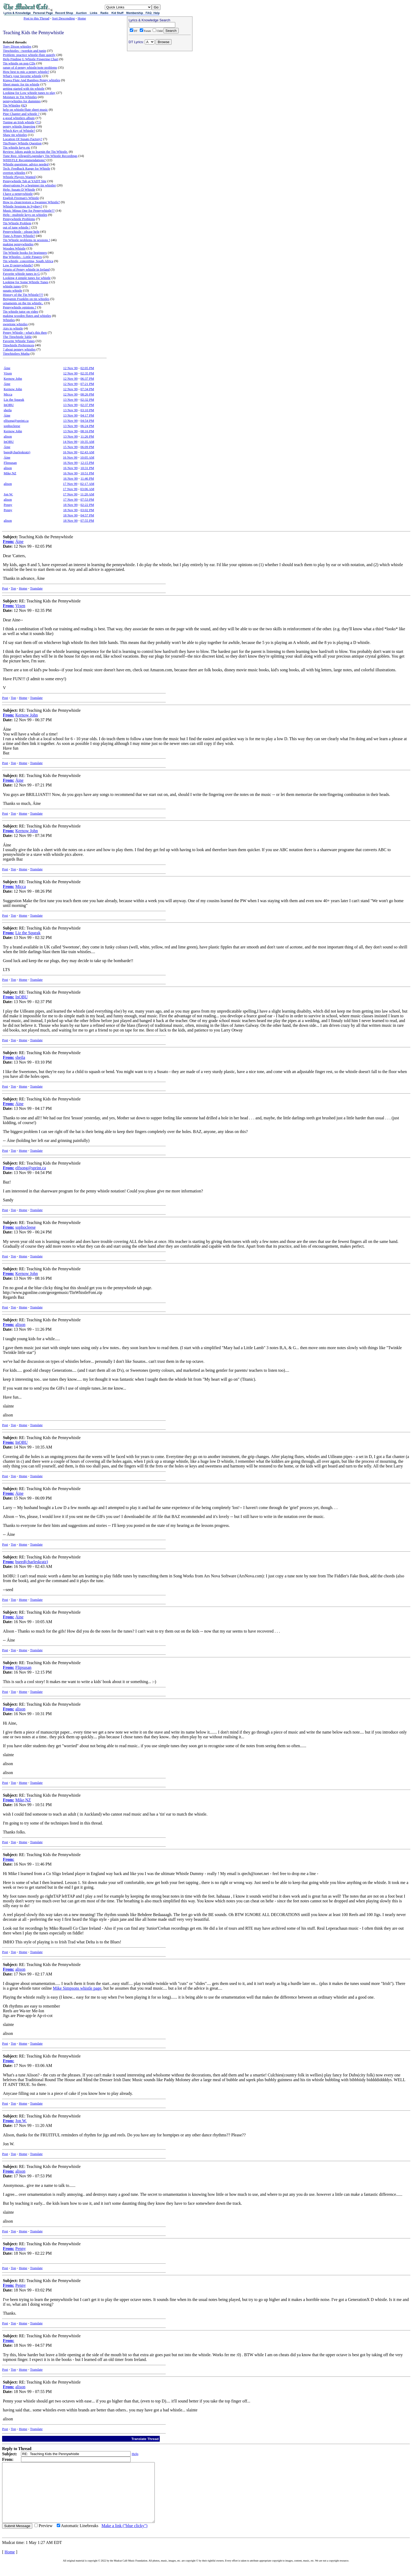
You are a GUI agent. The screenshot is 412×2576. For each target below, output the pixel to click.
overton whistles (14, 173)
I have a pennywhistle (18, 194)
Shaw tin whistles (15, 135)
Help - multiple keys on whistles (25, 215)
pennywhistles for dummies (22, 101)
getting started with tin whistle (23, 88)
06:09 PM (87, 447)
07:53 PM (87, 499)
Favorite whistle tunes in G (21, 274)
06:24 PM (87, 426)
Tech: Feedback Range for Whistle (26, 168)
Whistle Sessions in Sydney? (22, 206)
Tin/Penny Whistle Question (22, 143)
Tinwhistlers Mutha (16, 353)
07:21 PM (87, 384)
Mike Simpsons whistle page (77, 1988)
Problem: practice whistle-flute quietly (29, 55)
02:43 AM (87, 452)
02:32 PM (87, 400)
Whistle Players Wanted (19, 177)
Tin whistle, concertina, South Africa (28, 261)
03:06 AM (87, 489)
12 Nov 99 (70, 368)
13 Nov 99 (70, 400)
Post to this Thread (36, 18)
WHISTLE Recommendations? (24, 160)
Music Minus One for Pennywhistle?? (29, 210)
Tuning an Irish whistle (19, 122)
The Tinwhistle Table (17, 337)
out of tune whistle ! (16, 227)
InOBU (9, 405)
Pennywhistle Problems (19, 219)
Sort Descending (63, 18)
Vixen (8, 373)
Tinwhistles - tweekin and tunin (24, 51)
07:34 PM (87, 389)
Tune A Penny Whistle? (19, 236)
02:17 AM (87, 484)
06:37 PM (87, 378)
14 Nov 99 (70, 442)
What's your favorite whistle (22, 76)
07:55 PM (87, 520)
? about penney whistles (19, 349)
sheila (8, 410)
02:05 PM (87, 368)
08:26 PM (87, 394)
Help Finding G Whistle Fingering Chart (30, 59)
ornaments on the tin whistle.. (23, 303)
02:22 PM (87, 505)
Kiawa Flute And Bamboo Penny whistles (31, 80)
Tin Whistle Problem (17, 223)
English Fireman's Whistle (21, 198)
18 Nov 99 (70, 505)
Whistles (9, 320)
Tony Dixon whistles (17, 46)
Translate (36, 588)
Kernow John (13, 378)
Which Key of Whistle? (19, 131)
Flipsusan (10, 463)
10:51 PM (87, 473)
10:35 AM (87, 442)
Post (5, 588)
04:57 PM (87, 515)
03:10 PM (87, 410)
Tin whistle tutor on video (20, 311)
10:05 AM (87, 457)
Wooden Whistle (14, 248)
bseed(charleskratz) (17, 452)
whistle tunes (12, 286)
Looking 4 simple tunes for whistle (27, 278)
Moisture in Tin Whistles (20, 97)
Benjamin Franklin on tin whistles (26, 299)
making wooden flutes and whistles (27, 316)
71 (38, 122)
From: (8, 541)
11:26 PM (87, 436)
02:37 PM (87, 405)
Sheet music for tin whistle (21, 84)
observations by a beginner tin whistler (29, 185)
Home (82, 18)
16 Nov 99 (70, 452)
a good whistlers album (19, 118)
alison (8, 436)
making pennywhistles (18, 244)
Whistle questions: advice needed (26, 164)
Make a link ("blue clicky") (124, 2537)
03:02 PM (87, 510)
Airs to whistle (13, 328)
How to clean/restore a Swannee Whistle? (31, 202)
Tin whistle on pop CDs (19, 63)
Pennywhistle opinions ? (19, 307)
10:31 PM (87, 468)
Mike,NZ (10, 473)
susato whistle (12, 290)
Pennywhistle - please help (21, 231)
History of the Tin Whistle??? (23, 295)
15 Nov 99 (70, 447)
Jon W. (8, 494)
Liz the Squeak (14, 400)
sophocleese (12, 426)
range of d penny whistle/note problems (30, 67)
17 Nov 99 (70, 484)
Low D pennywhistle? (18, 265)
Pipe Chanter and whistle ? (21, 114)
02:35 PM (87, 373)
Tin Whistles (11, 105)
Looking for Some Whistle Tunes (25, 282)
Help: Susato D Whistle (19, 189)
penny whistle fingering (19, 126)
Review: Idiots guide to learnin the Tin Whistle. (35, 152)
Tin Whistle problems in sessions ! (26, 240)
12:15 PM (87, 463)
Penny (8, 505)
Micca (8, 394)
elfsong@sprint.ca (16, 421)
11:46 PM (87, 478)
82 (24, 105)
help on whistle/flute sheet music (25, 109)
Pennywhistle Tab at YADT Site (25, 181)
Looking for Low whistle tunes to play (29, 93)
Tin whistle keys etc (16, 147)
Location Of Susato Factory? (22, 139)
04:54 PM (87, 421)
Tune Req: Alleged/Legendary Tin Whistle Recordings (40, 156)
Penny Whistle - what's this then (25, 332)
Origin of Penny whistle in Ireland (26, 269)
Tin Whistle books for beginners (25, 253)
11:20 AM (87, 494)
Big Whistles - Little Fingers (22, 257)
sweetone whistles (15, 324)
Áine (7, 368)
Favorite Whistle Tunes (19, 341)
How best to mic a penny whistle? (26, 72)
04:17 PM (87, 415)
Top (13, 588)
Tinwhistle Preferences (18, 345)
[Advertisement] (160, 87)
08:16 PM (87, 431)
